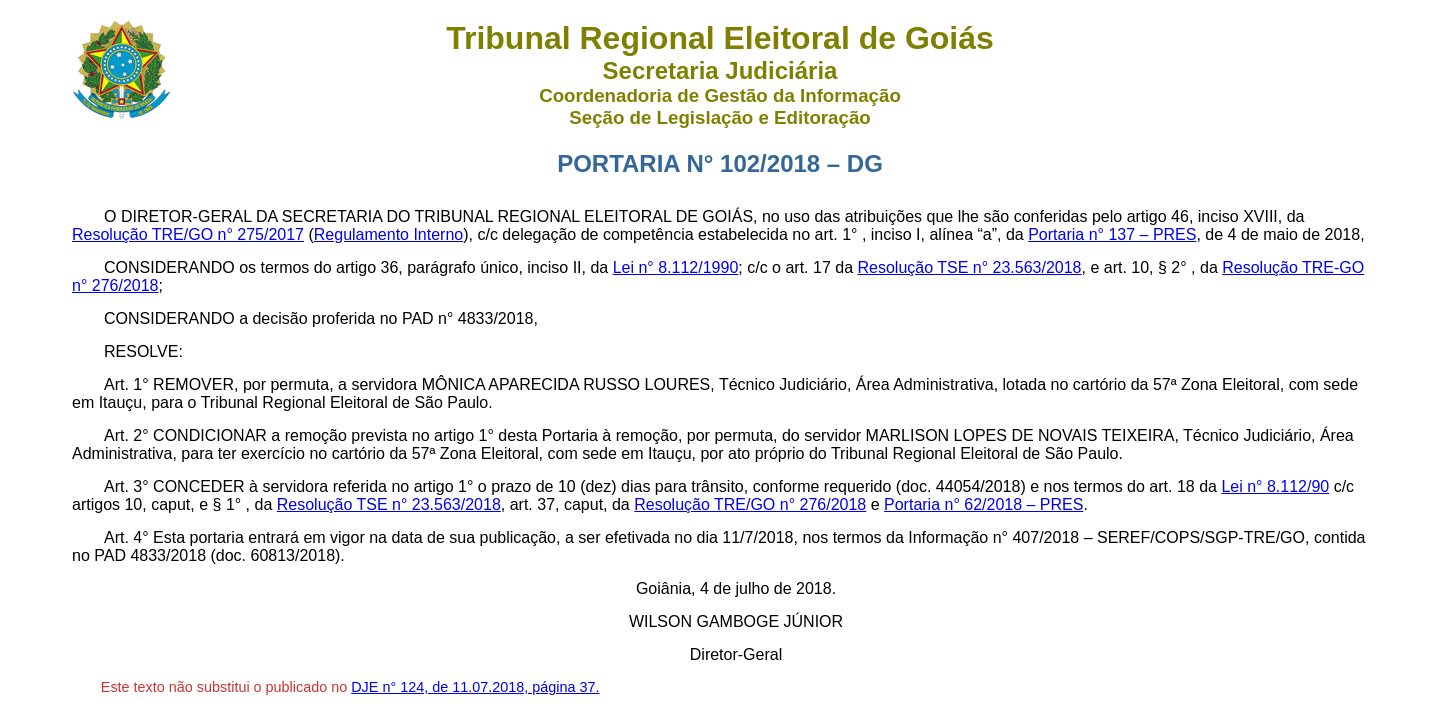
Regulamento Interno (388, 234)
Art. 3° (126, 486)
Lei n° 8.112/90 (1275, 486)
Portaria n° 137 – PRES (1112, 234)
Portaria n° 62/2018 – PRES (983, 504)
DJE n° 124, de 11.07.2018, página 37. (475, 687)
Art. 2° (126, 435)
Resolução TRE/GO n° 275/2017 (188, 234)
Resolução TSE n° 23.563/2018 (969, 267)
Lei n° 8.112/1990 (676, 267)
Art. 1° (126, 384)
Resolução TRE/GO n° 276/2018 (750, 504)
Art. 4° (126, 537)
